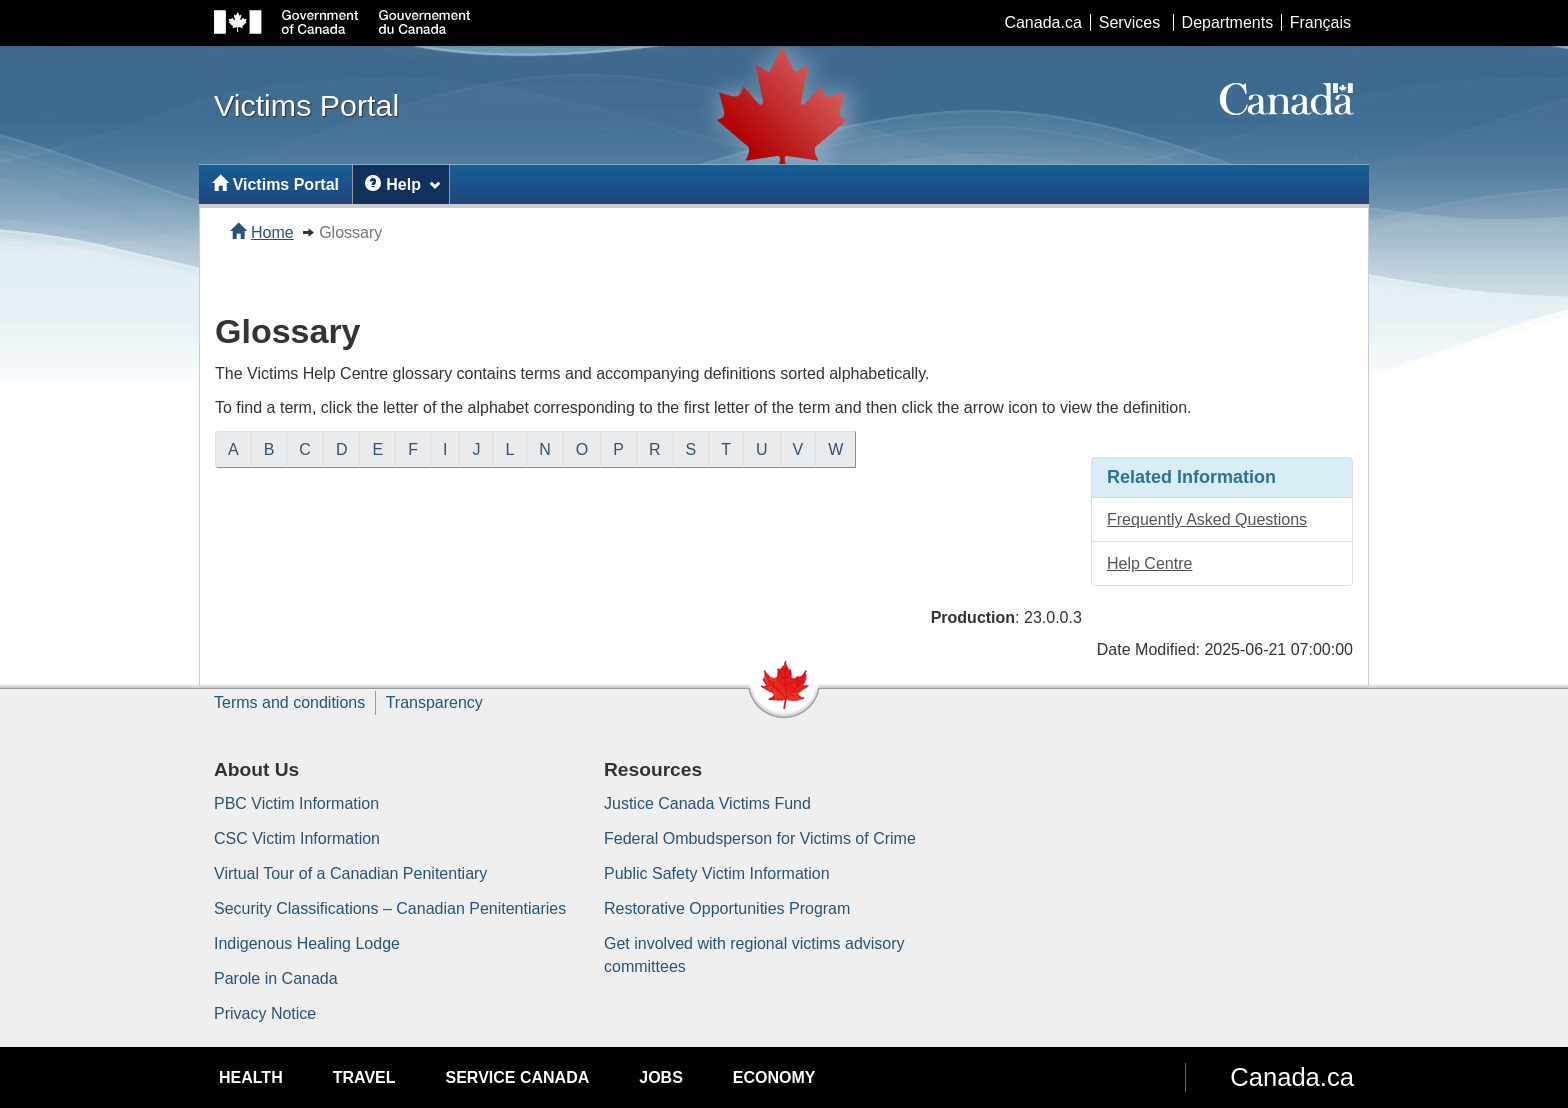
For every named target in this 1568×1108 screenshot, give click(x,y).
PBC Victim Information (296, 803)
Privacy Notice (265, 1013)
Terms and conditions (289, 702)
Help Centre (1149, 563)
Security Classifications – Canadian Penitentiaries (390, 908)
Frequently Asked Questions (1207, 519)
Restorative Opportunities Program (727, 908)
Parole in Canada (276, 978)
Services (1129, 22)
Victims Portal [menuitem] (275, 184)
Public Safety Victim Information (717, 873)
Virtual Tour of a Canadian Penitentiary (350, 873)
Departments (1228, 22)
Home (262, 232)
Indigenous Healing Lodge (307, 943)
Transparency (434, 702)
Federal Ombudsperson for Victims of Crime (760, 838)
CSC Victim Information (297, 838)
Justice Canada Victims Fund (707, 803)
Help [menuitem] (402, 184)
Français (1320, 22)
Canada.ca (1042, 22)
